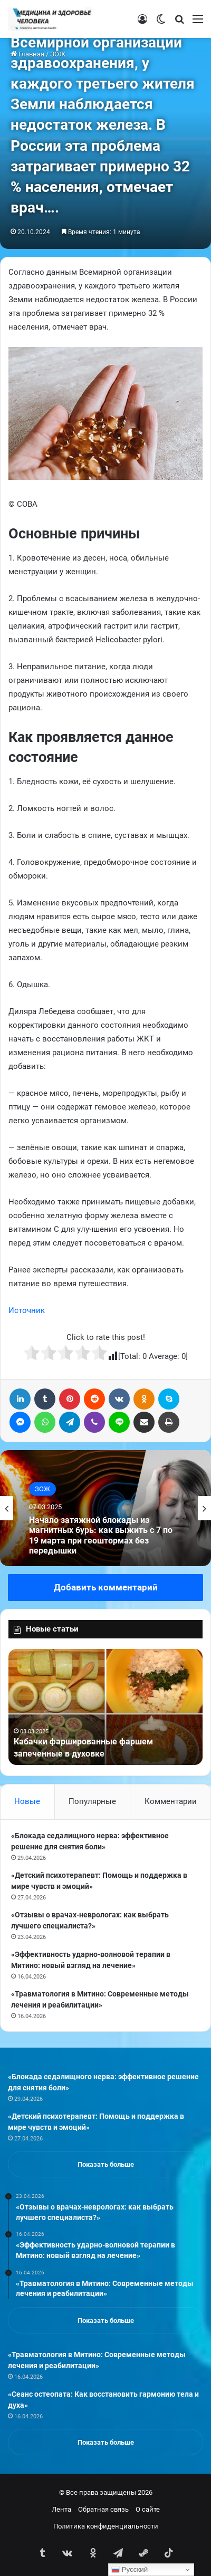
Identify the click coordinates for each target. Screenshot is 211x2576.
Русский (129, 2569)
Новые (27, 1801)
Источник (26, 1310)
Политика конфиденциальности (105, 2526)
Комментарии (171, 1801)
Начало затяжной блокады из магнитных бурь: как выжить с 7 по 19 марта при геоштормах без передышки (100, 1535)
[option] (105, 1508)
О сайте (148, 2509)
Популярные (92, 1801)
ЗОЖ (42, 1489)
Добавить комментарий (106, 1587)
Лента (61, 2509)
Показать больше (106, 2164)
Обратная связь (103, 2509)
